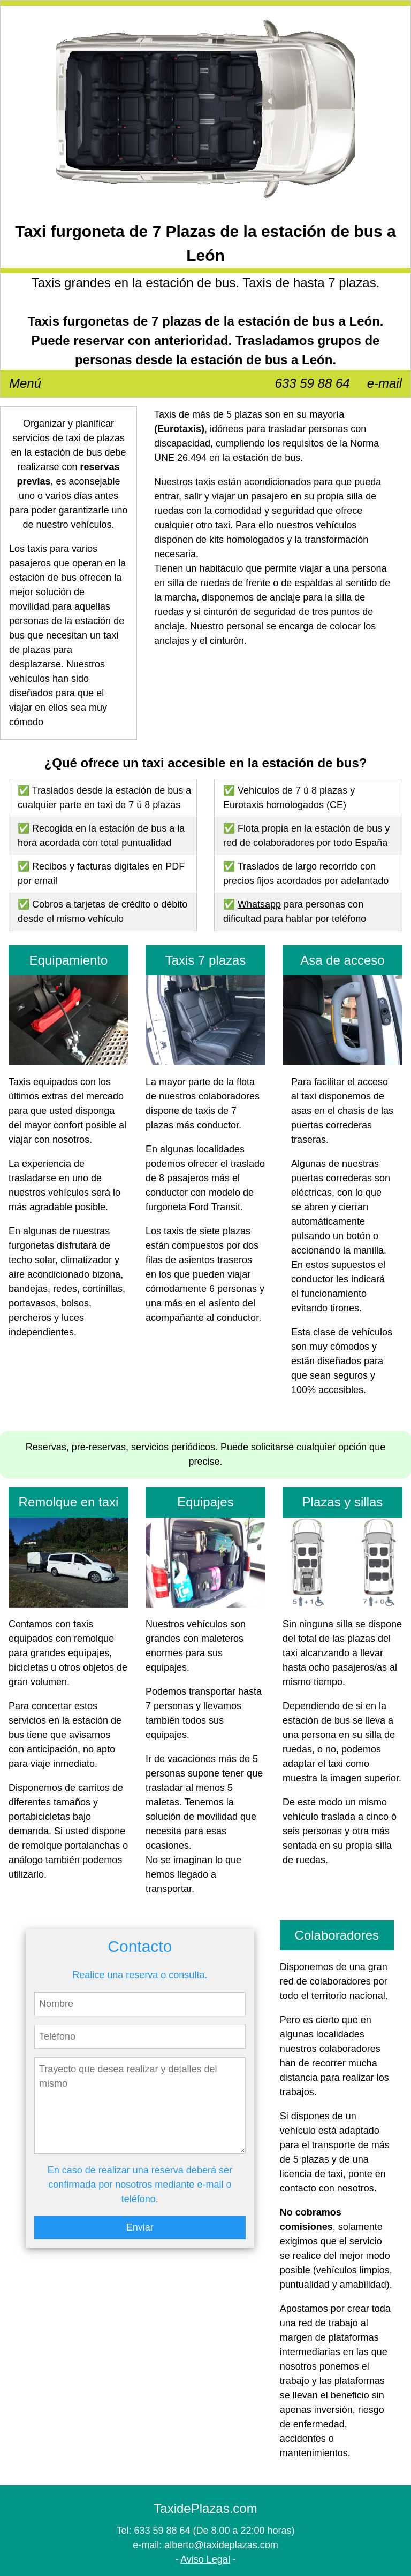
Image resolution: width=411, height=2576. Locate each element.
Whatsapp (259, 904)
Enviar (140, 2227)
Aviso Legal (205, 2559)
